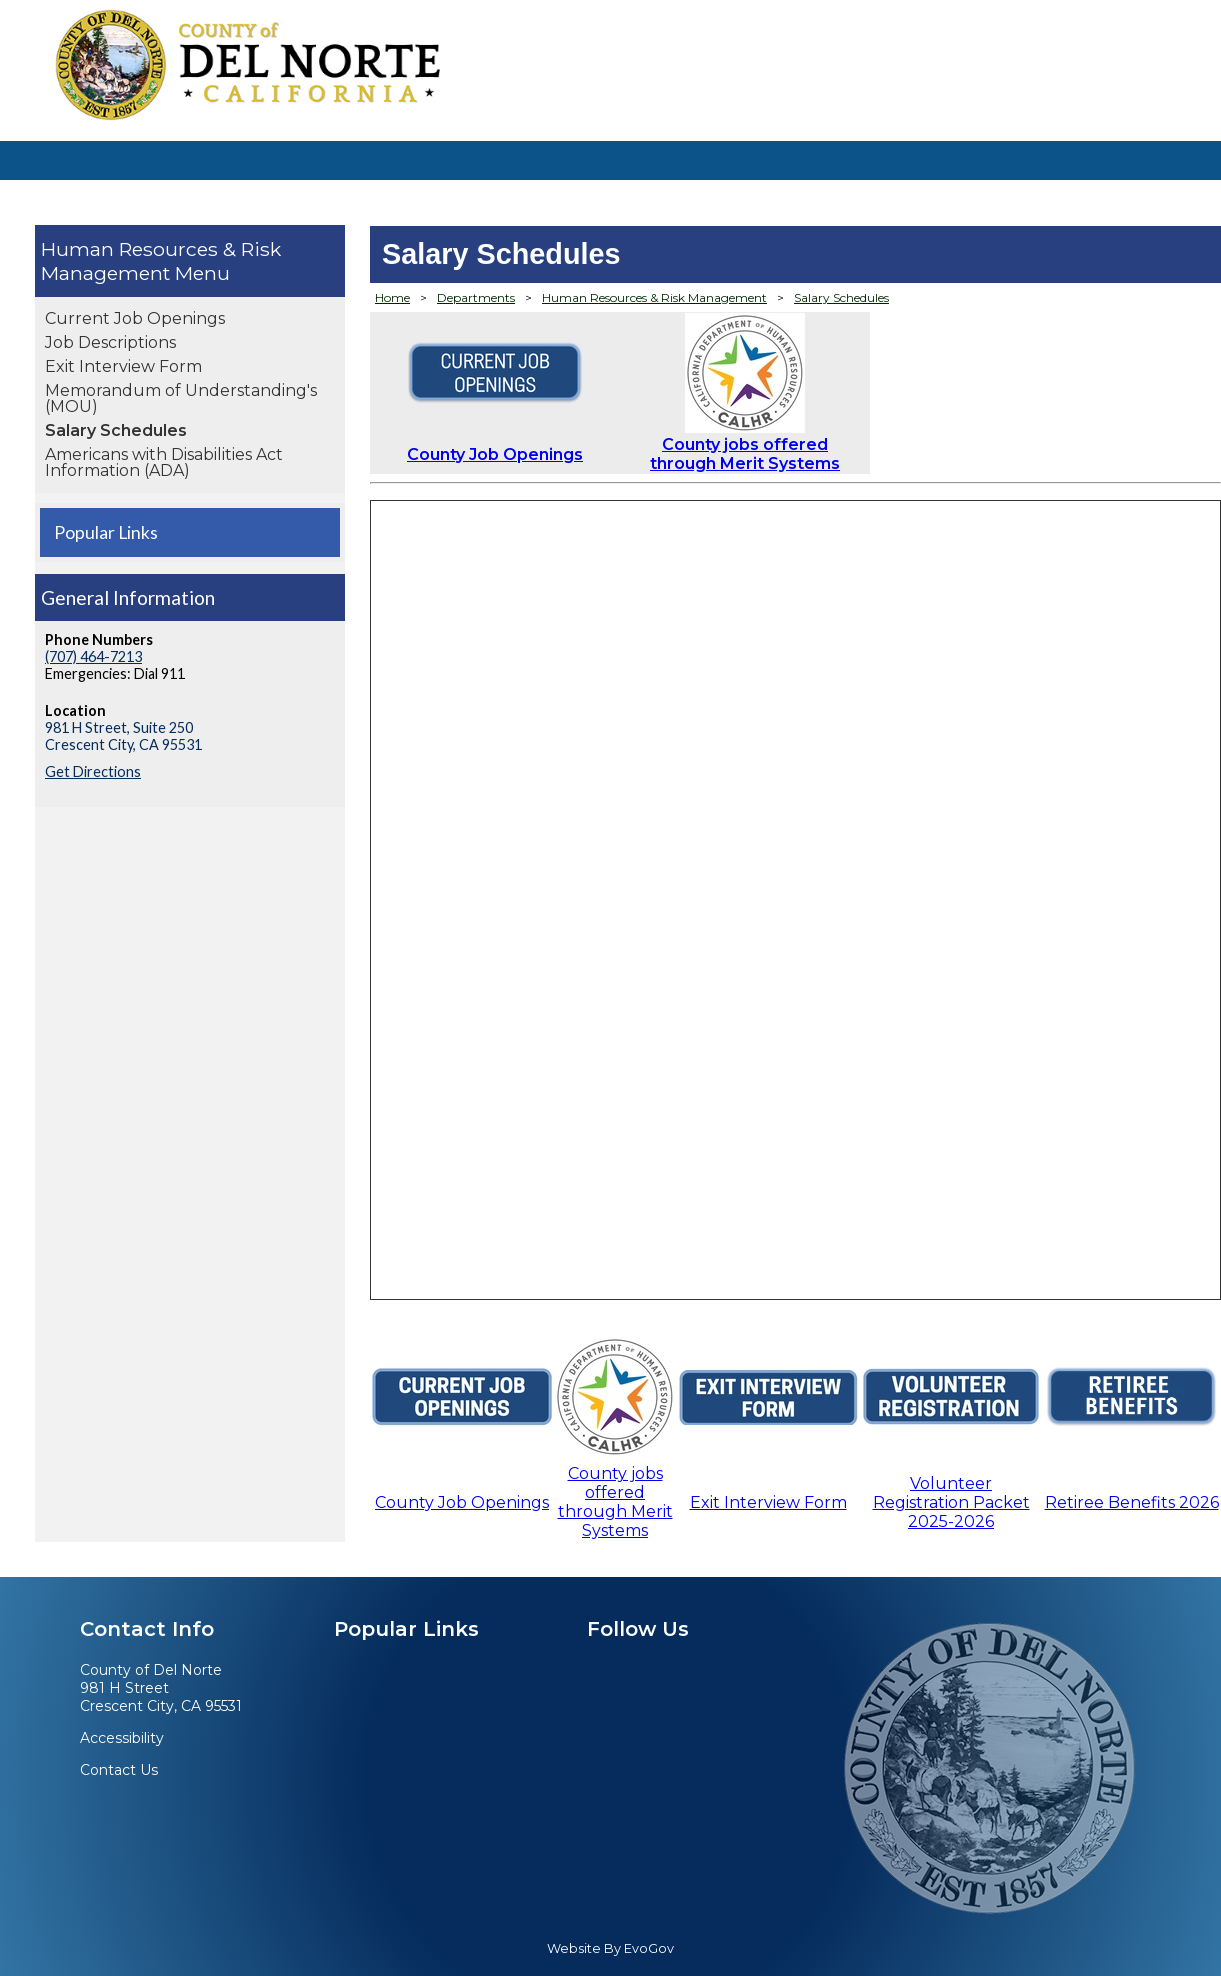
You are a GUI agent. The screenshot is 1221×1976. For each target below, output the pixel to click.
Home (392, 297)
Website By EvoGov (610, 1948)
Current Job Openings (135, 318)
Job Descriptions (110, 342)
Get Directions (93, 771)
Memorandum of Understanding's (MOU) (181, 398)
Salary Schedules (116, 430)
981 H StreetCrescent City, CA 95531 (161, 1697)
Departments (476, 297)
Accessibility (122, 1738)
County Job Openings (495, 454)
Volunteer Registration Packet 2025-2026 (951, 1502)
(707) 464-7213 (93, 656)
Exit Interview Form (123, 366)
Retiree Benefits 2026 (1132, 1502)
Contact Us (119, 1770)
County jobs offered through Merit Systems (745, 454)
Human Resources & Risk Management (161, 261)
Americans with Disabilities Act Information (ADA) (164, 462)
